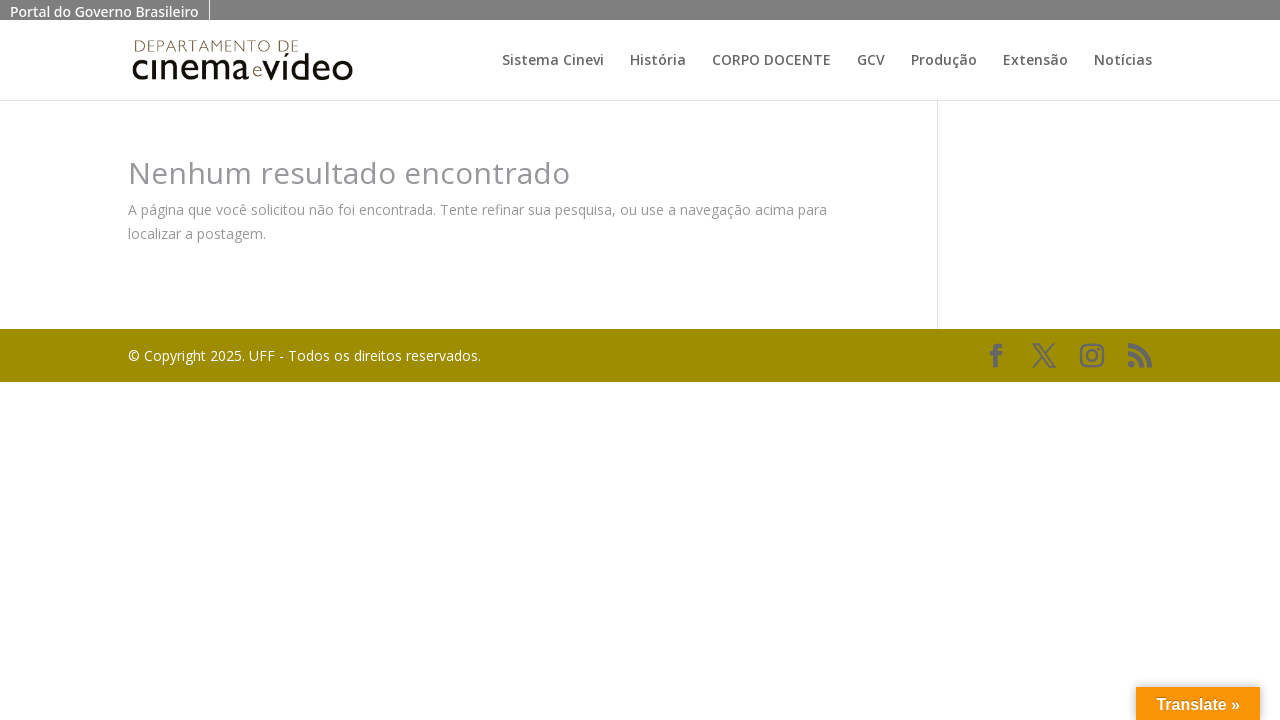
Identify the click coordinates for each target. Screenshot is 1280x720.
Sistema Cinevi (553, 61)
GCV (871, 61)
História (658, 61)
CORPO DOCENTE (771, 61)
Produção (944, 61)
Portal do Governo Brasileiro (104, 11)
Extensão (1035, 61)
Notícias (1123, 61)
